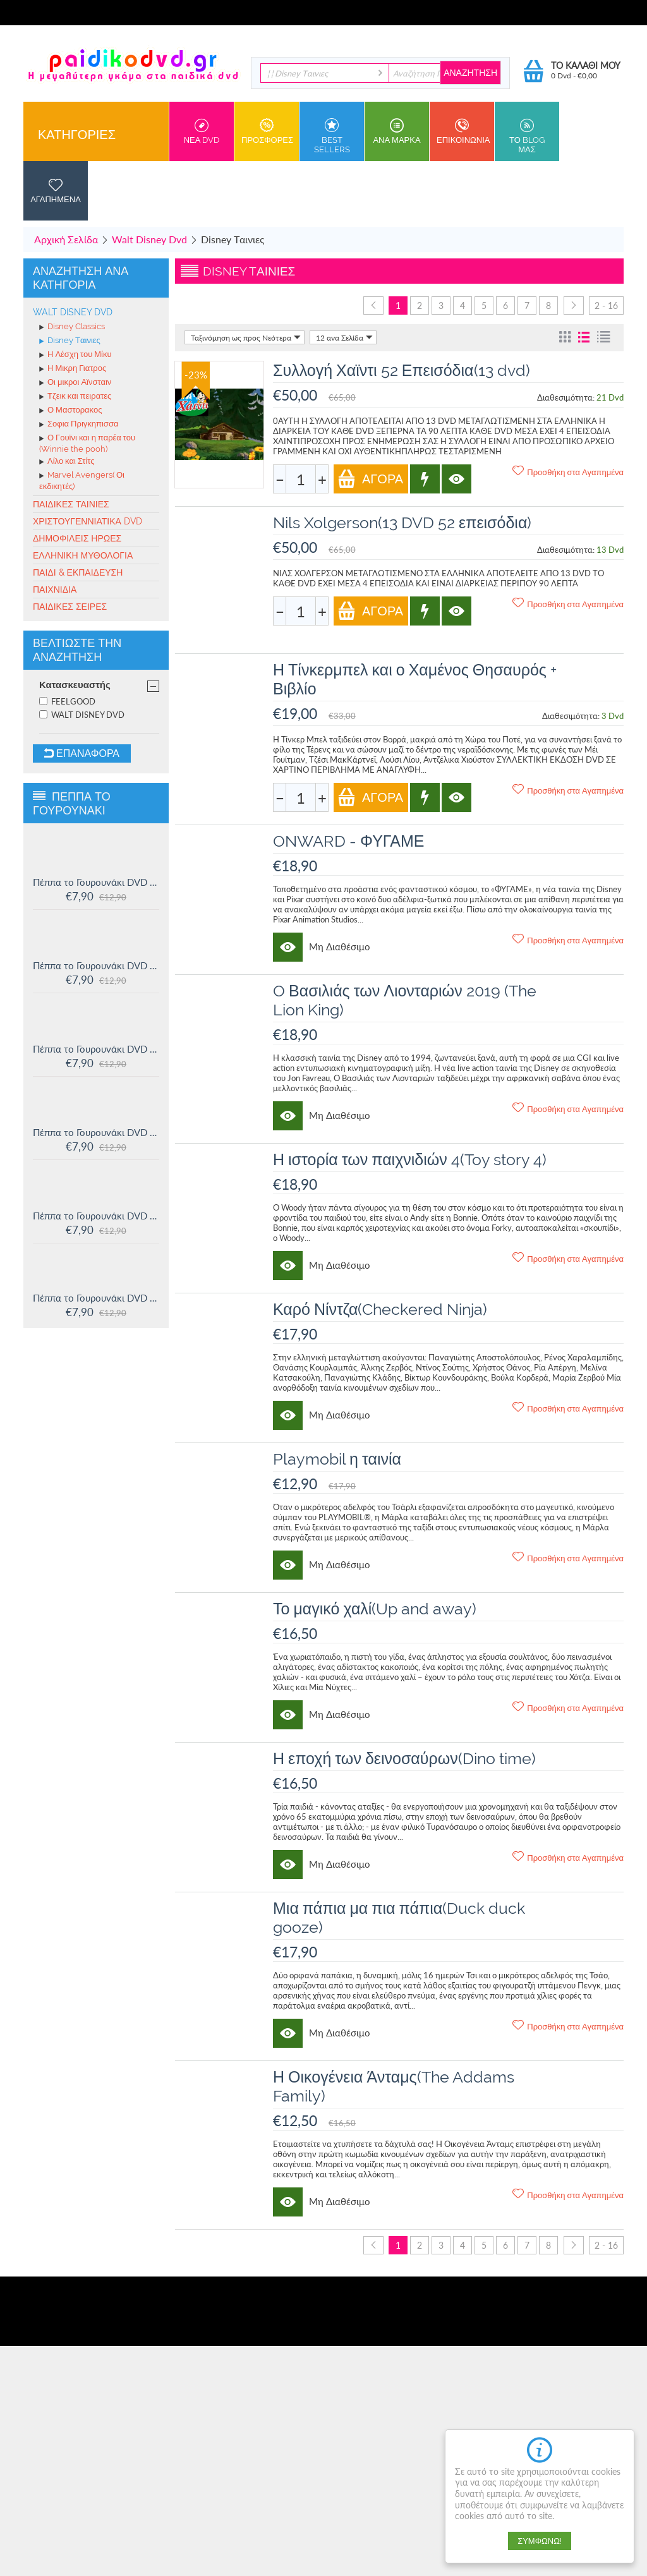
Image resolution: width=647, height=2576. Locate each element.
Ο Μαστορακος (70, 410)
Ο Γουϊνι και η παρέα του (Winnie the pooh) (87, 443)
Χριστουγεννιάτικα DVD (87, 521)
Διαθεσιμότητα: (566, 397)
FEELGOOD (67, 701)
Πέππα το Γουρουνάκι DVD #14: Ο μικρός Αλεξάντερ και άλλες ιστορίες (96, 1049)
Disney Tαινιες (69, 341)
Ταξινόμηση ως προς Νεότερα (246, 337)
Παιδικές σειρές (70, 607)
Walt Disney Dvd (149, 239)
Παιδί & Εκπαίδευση (78, 572)
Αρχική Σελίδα (66, 239)
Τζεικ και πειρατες (75, 396)
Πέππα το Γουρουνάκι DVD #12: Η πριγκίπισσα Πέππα (96, 1215)
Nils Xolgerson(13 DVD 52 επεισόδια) (402, 522)
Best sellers (331, 136)
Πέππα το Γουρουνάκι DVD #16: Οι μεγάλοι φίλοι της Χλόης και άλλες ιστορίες (96, 882)
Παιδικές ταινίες (71, 504)
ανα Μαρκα (397, 131)
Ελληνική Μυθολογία (83, 555)
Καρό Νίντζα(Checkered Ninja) (380, 1309)
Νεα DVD (201, 131)
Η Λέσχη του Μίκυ (75, 355)
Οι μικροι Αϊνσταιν (75, 383)
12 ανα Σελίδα (344, 337)
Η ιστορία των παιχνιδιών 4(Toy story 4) (410, 1159)
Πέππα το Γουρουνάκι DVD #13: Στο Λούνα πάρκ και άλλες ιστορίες (96, 1132)
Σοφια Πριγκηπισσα (78, 424)
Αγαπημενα (55, 191)
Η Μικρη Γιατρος (72, 369)
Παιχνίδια (54, 589)
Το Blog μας (527, 136)
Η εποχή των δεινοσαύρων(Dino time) (404, 1758)
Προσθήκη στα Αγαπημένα (568, 471)
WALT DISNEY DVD (81, 715)
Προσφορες (267, 131)
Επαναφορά (81, 753)
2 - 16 (606, 305)
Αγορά (370, 478)
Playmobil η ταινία (337, 1458)
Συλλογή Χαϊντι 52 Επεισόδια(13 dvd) (401, 370)
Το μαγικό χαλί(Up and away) (374, 1608)
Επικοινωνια (463, 131)
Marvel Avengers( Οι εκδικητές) (81, 480)
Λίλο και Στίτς (67, 462)
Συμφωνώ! (539, 2541)
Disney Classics (72, 327)
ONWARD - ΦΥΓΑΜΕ (348, 840)
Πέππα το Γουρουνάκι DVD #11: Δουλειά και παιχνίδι (96, 1297)
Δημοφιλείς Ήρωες (77, 538)
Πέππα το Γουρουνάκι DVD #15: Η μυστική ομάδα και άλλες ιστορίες (96, 965)
